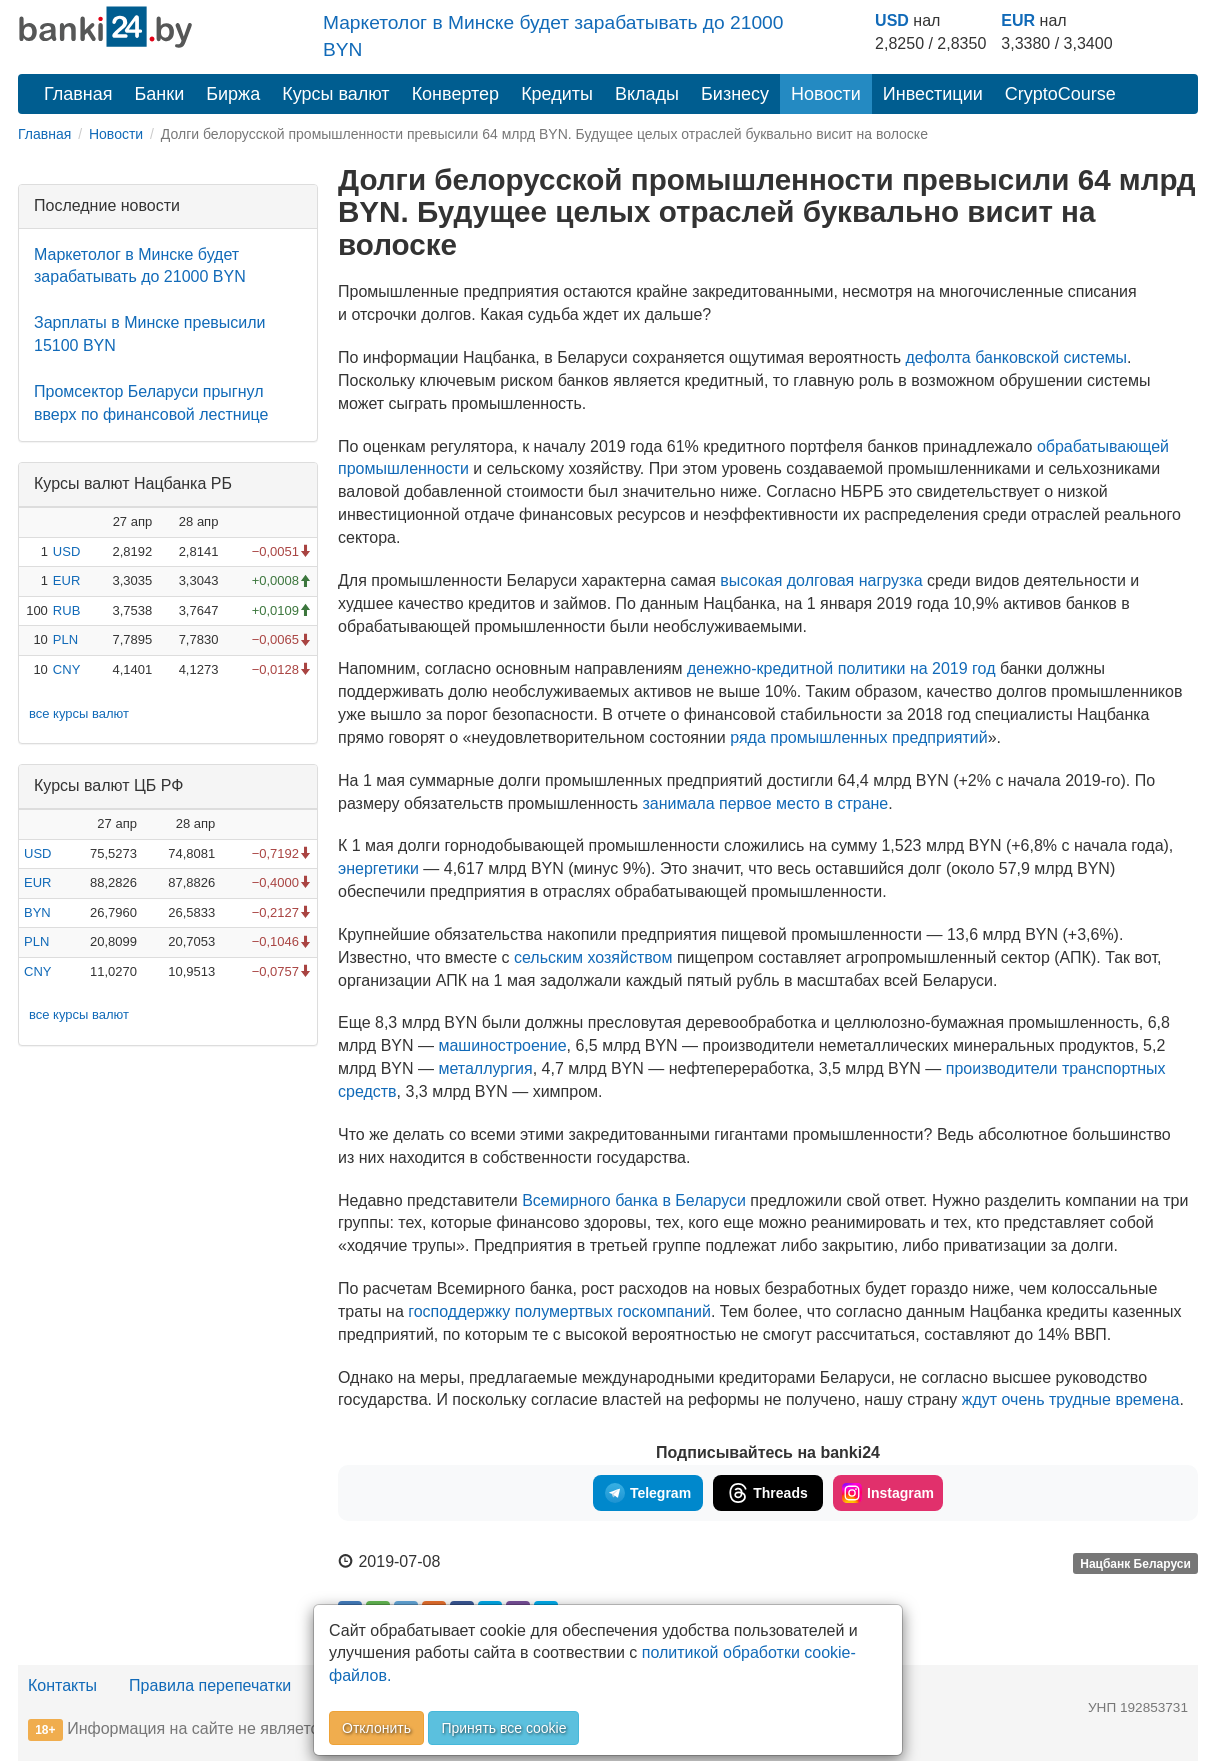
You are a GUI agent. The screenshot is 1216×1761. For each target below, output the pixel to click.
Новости (826, 94)
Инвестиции (933, 94)
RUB (66, 610)
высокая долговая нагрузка (821, 580)
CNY (66, 669)
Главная (78, 94)
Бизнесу (735, 94)
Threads (767, 1493)
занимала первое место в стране (765, 803)
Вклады (647, 94)
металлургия (485, 1068)
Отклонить (376, 1728)
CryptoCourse (1060, 94)
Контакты (62, 1685)
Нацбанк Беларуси (1135, 1563)
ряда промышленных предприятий (859, 737)
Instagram (888, 1493)
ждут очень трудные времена (1071, 1399)
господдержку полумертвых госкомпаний (559, 1311)
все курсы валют (79, 713)
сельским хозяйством (593, 957)
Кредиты (557, 94)
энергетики (378, 868)
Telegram (648, 1493)
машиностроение (502, 1045)
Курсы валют (335, 94)
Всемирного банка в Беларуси (634, 1200)
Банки (160, 94)
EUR (1018, 20)
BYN (37, 912)
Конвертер (456, 94)
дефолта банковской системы (1016, 357)
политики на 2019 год (841, 668)
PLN (65, 639)
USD (892, 20)
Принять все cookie (503, 1728)
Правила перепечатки (210, 1685)
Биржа (233, 94)
